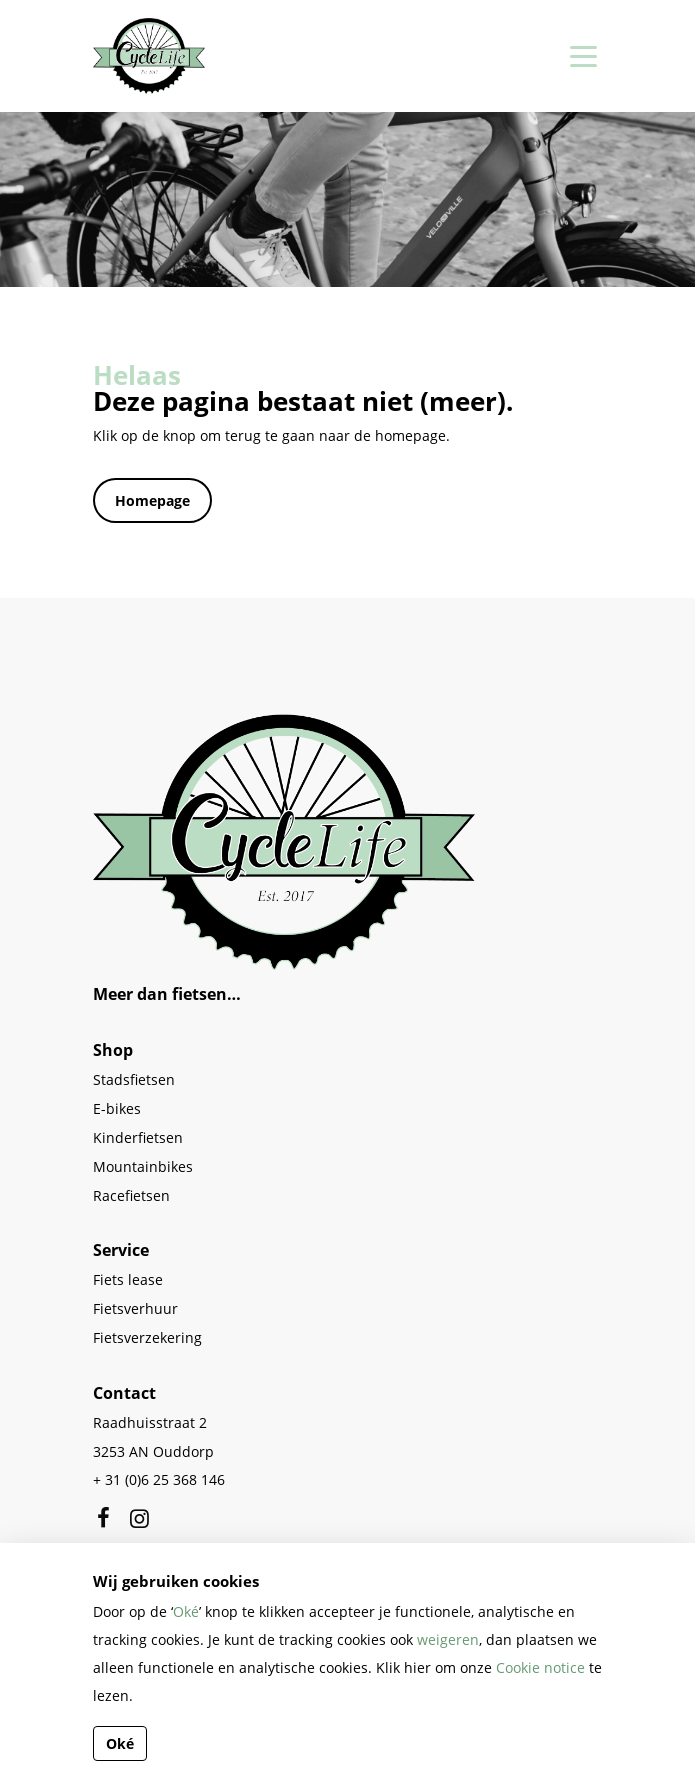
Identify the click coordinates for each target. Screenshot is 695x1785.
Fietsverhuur (135, 1308)
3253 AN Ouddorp (153, 1451)
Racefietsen (131, 1195)
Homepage (152, 500)
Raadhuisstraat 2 (150, 1422)
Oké (186, 1611)
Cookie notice (540, 1667)
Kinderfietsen (138, 1137)
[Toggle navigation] (580, 56)
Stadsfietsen (134, 1079)
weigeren (448, 1639)
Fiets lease (128, 1279)
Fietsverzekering (147, 1337)
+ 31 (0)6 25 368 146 (159, 1479)
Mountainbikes (143, 1166)
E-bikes (117, 1108)
